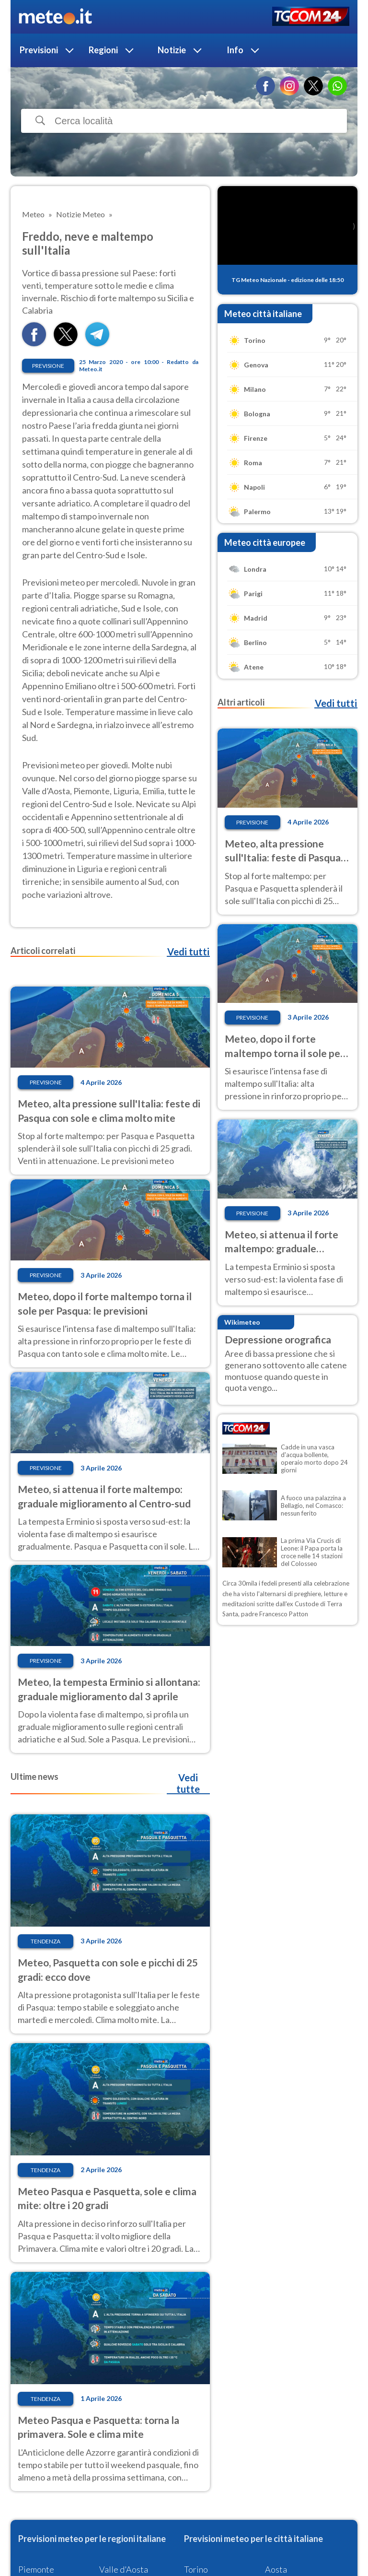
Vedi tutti (188, 951)
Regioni (103, 50)
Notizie (172, 50)
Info (235, 50)
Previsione (48, 365)
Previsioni (39, 50)
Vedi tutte (188, 1783)
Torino (196, 2569)
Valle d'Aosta (123, 2569)
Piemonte (36, 2569)
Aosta (276, 2569)
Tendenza (45, 1941)
